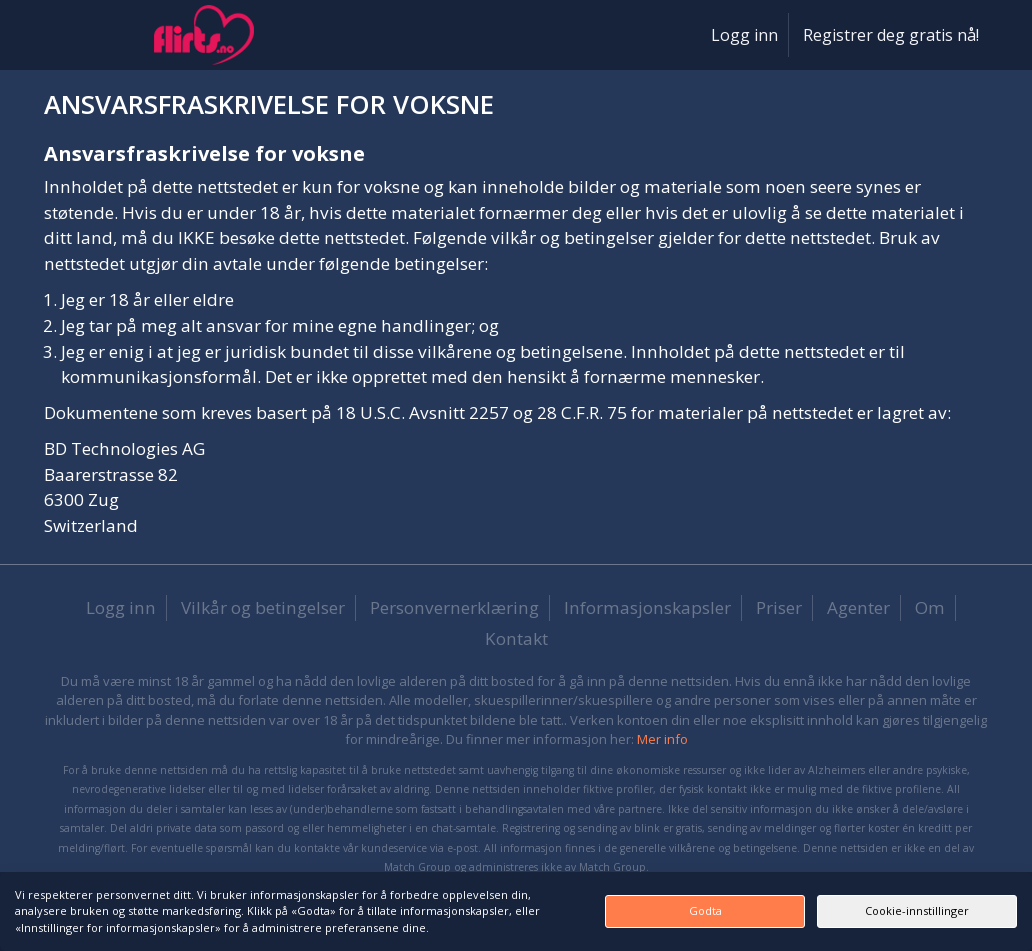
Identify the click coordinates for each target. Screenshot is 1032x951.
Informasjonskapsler (647, 607)
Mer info (662, 739)
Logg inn (744, 35)
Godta (705, 910)
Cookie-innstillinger (917, 910)
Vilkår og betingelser (263, 607)
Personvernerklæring (454, 607)
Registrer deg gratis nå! (891, 35)
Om (930, 607)
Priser (779, 607)
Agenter (858, 607)
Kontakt (516, 638)
